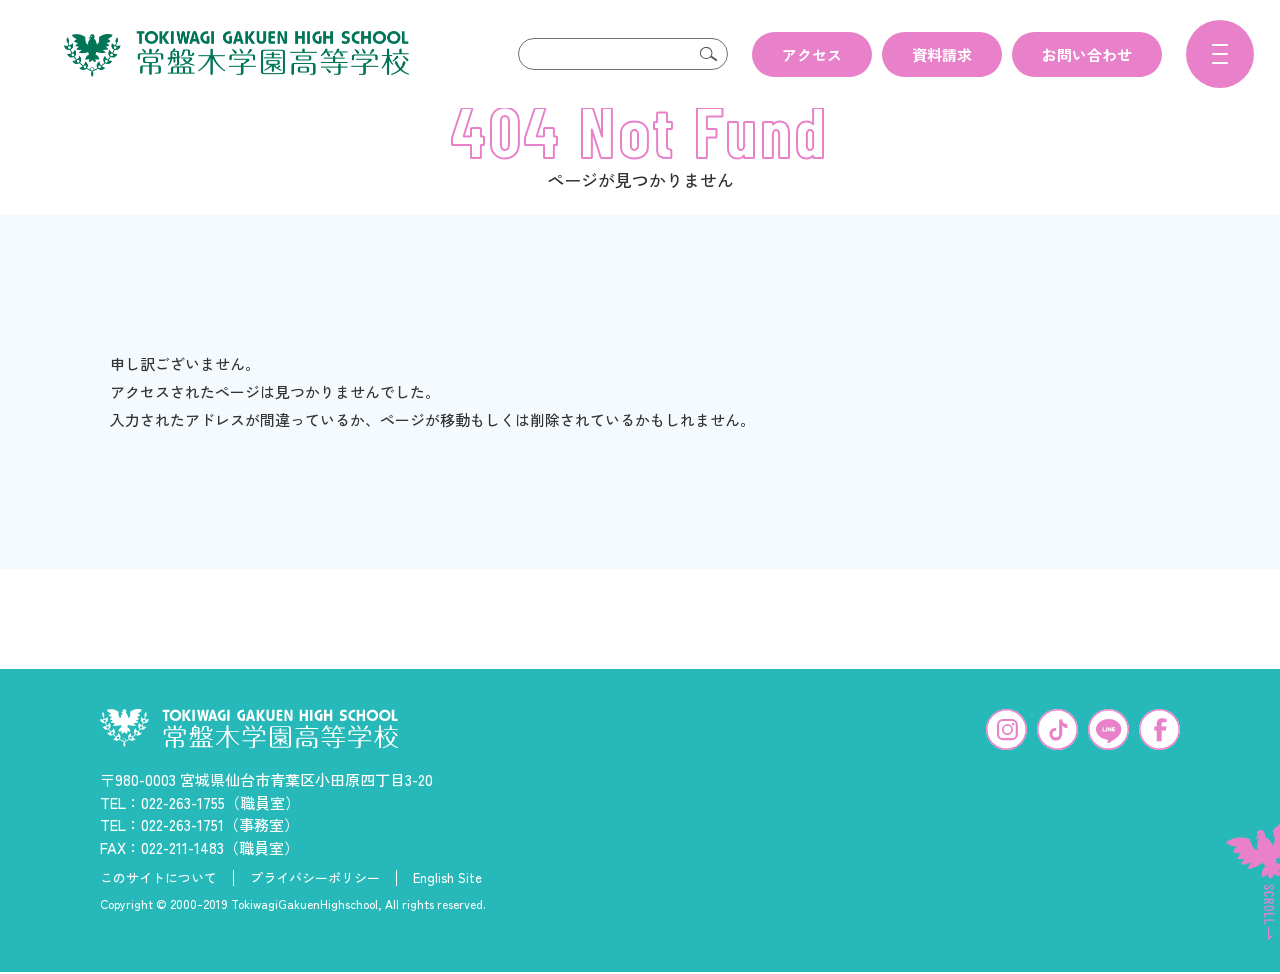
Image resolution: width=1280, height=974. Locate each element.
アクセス (812, 54)
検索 (708, 54)
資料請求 (942, 54)
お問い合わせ (1087, 54)
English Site (447, 910)
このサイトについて (158, 910)
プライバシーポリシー (315, 910)
